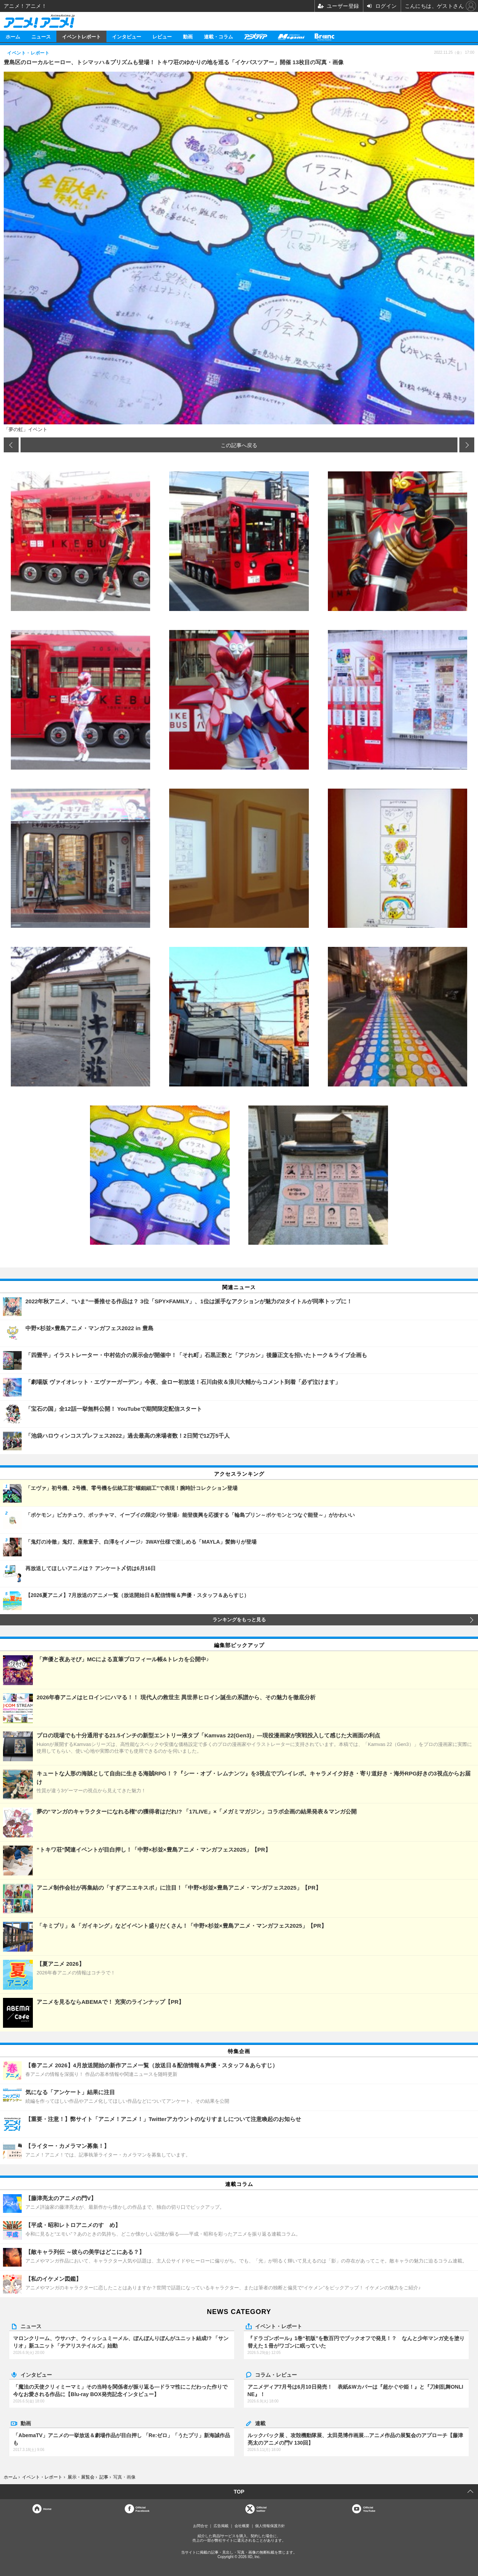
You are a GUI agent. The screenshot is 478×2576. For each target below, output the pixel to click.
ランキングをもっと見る (239, 1619)
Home (47, 2508)
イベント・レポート (278, 2326)
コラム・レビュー (276, 2374)
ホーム (13, 36)
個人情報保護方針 (270, 2526)
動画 (188, 36)
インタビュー (126, 36)
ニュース (41, 36)
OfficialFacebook (142, 2509)
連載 (260, 2423)
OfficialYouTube (369, 2509)
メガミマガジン (291, 36)
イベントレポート (81, 36)
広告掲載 (221, 2526)
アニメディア (255, 36)
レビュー (162, 36)
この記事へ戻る (239, 444)
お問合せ (200, 2526)
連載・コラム (218, 36)
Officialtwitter (262, 2509)
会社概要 (242, 2526)
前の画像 (11, 444)
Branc (324, 36)
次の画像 (466, 444)
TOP (239, 2492)
